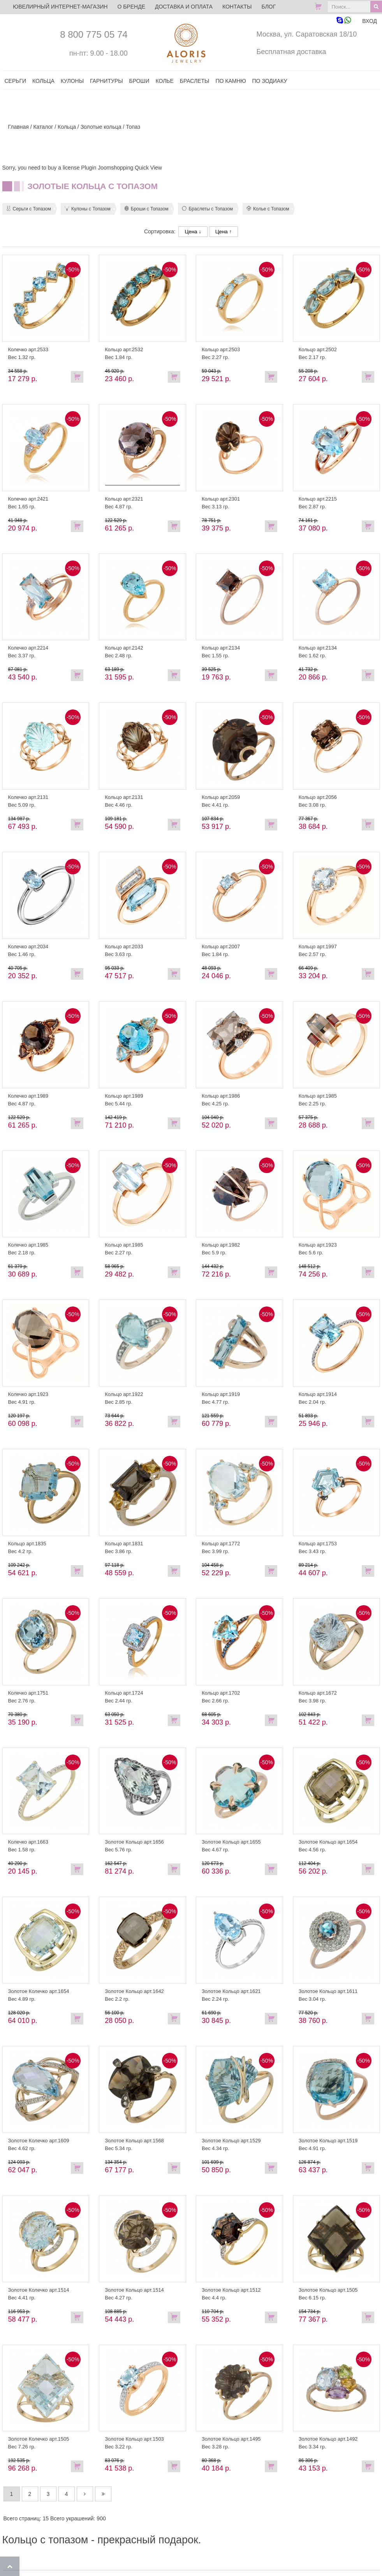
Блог (268, 7)
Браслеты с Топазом (207, 209)
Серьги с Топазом (28, 209)
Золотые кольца (101, 127)
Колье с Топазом (267, 209)
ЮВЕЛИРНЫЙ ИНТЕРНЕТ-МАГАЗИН (60, 7)
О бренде (131, 7)
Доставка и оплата (184, 7)
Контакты (237, 7)
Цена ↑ (223, 232)
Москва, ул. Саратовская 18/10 (306, 34)
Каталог (43, 127)
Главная (18, 127)
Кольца (67, 127)
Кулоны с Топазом (88, 209)
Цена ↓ (193, 232)
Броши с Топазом (146, 209)
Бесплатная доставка (291, 52)
